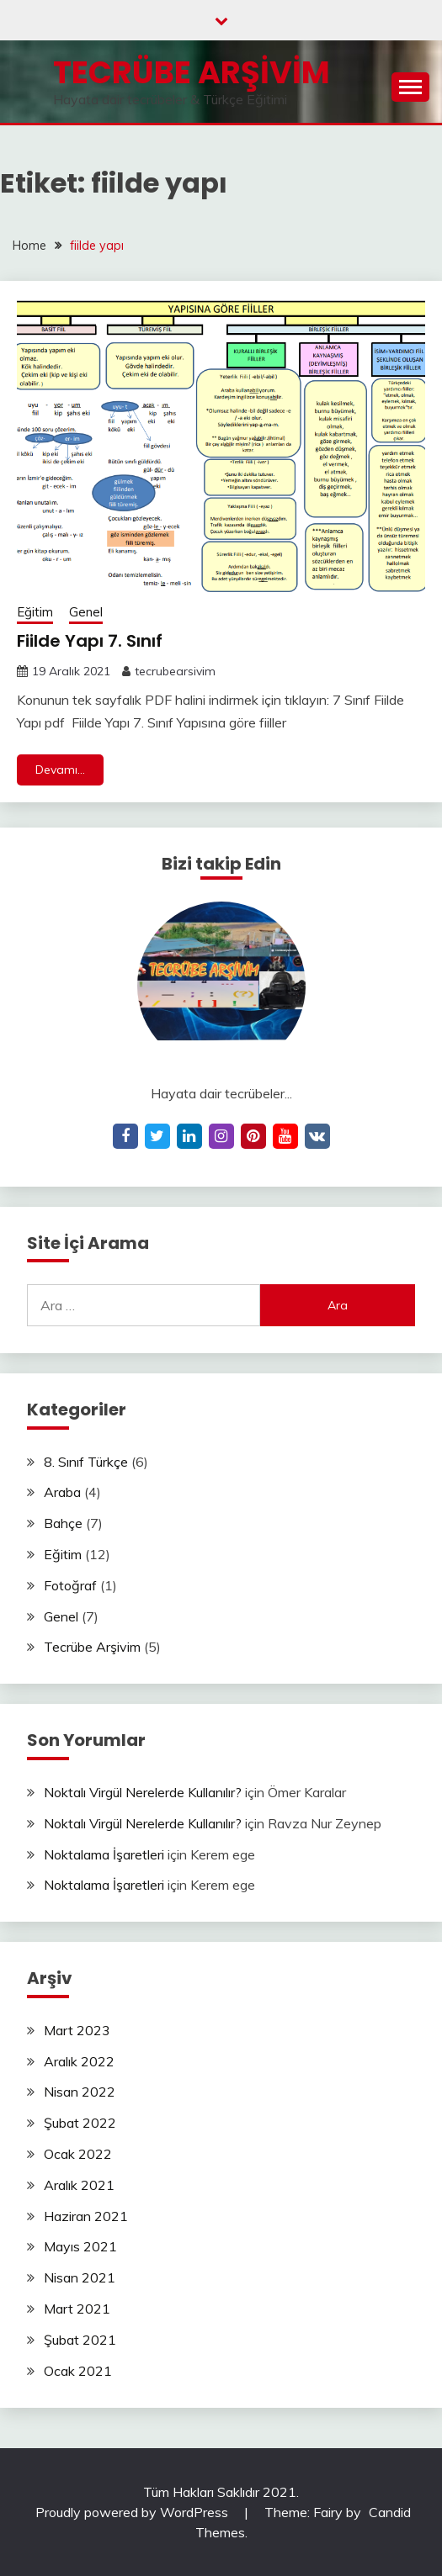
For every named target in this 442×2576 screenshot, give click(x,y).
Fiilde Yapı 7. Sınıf (89, 641)
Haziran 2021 (86, 2216)
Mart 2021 (77, 2308)
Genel (86, 612)
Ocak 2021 (78, 2370)
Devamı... (60, 769)
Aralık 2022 (79, 2061)
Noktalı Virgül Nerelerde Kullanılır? (143, 1792)
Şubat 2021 (80, 2339)
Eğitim (35, 612)
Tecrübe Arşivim (191, 72)
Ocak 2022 (78, 2153)
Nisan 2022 (79, 2091)
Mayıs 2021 (80, 2246)
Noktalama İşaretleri (104, 1854)
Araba (62, 1492)
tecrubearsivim (175, 671)
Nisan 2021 (79, 2277)
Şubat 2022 (80, 2122)
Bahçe (63, 1523)
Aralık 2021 (79, 2185)
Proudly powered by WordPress (133, 2512)
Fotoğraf (70, 1585)
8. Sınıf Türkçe (86, 1461)
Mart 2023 (77, 2030)
